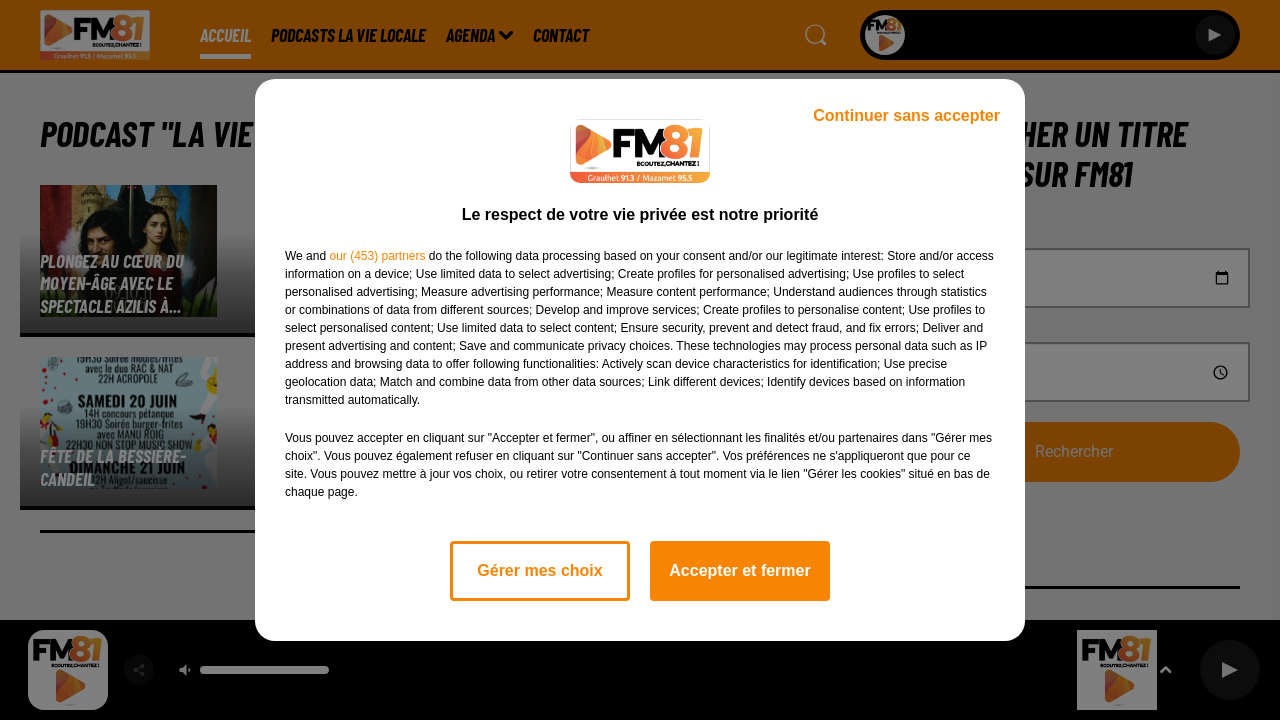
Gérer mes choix (539, 570)
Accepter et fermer (739, 570)
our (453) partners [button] (377, 256)
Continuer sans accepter (906, 115)
